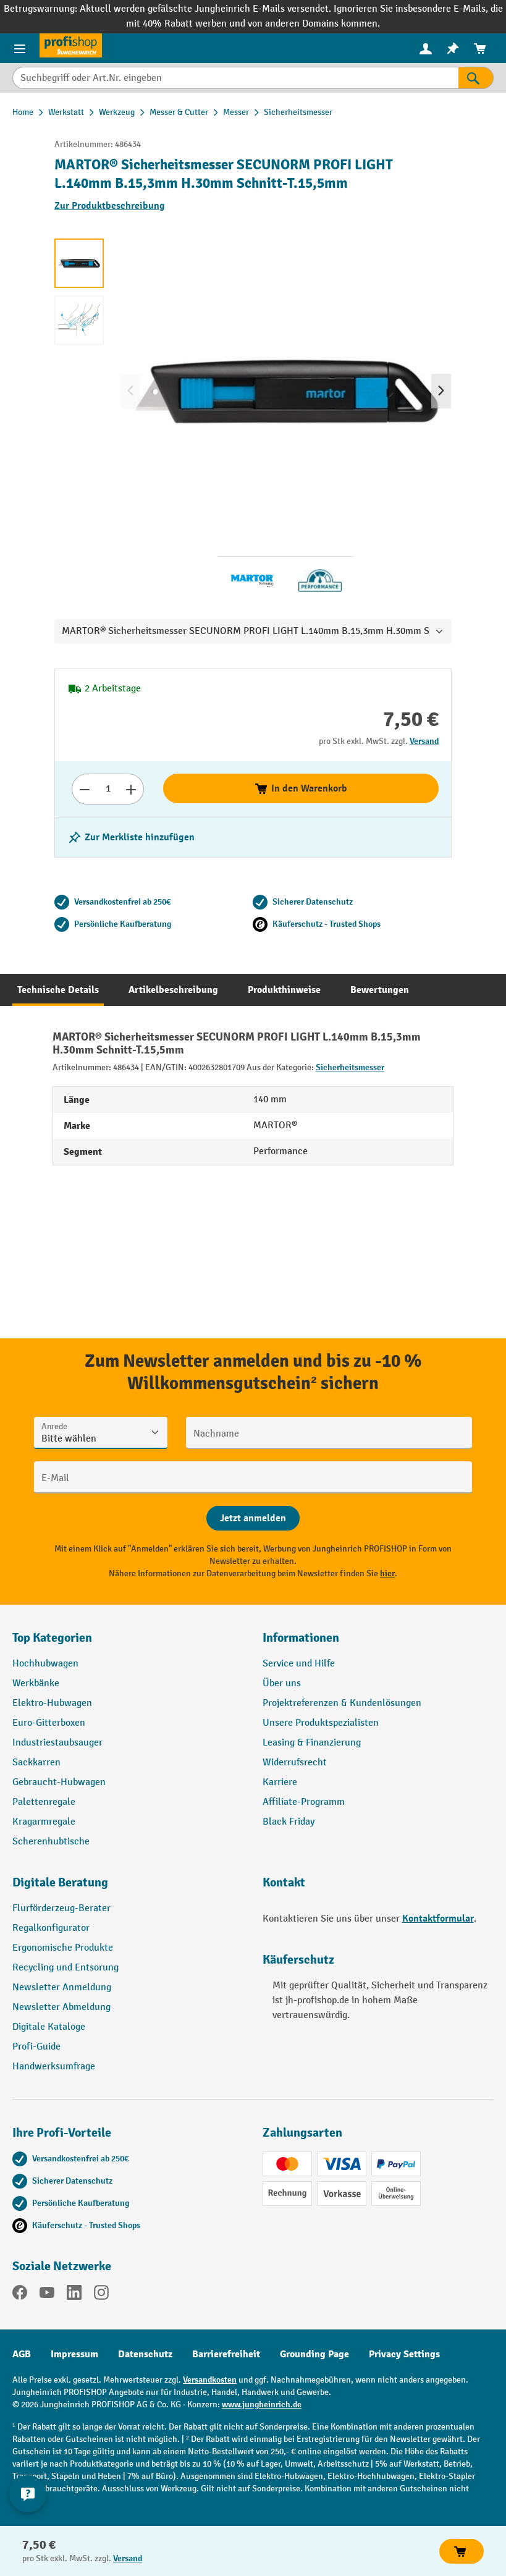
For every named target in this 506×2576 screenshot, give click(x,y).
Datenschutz (145, 2354)
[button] (128, 1887)
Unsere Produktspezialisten (321, 1723)
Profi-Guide (36, 2047)
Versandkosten (210, 2380)
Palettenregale (43, 1802)
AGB (21, 2354)
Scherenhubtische (51, 1842)
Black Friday (288, 1822)
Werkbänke (35, 1683)
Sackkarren (36, 1762)
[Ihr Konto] (425, 48)
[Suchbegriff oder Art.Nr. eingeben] (235, 78)
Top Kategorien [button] (52, 1637)
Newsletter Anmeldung (61, 1987)
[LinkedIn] (74, 2295)
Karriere (280, 1782)
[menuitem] (425, 48)
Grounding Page (314, 2354)
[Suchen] (476, 78)
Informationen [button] (301, 1637)
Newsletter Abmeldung (61, 2007)
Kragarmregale (43, 1822)
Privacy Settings (404, 2354)
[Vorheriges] (130, 391)
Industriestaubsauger (57, 1743)
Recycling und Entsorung (65, 1968)
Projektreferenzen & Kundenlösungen (342, 1703)
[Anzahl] (108, 789)
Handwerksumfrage (53, 2066)
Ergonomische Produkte (62, 1948)
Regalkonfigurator (51, 1928)
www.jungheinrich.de (261, 2404)
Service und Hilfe (299, 1664)
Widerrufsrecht (295, 1762)
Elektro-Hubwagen (52, 1703)
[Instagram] (101, 2295)
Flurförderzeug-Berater (61, 1908)
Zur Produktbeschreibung (109, 206)
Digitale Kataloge (48, 2027)
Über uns (282, 1683)
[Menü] (20, 48)
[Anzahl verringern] (84, 789)
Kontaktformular (438, 1918)
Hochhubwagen (45, 1664)
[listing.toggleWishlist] (131, 837)
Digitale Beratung (60, 1882)
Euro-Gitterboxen (48, 1723)
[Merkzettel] (452, 48)
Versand (424, 741)
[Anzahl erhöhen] (131, 789)
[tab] (58, 990)
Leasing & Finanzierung (312, 1743)
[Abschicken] (253, 1518)
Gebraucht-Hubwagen (59, 1782)
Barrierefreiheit (226, 2354)
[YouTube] (47, 2295)
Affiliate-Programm (304, 1802)
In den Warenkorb (300, 788)
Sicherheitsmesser (350, 1067)
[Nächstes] (441, 391)
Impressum (74, 2354)
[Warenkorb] (480, 48)
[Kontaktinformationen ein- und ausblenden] (27, 2493)
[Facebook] (19, 2295)
